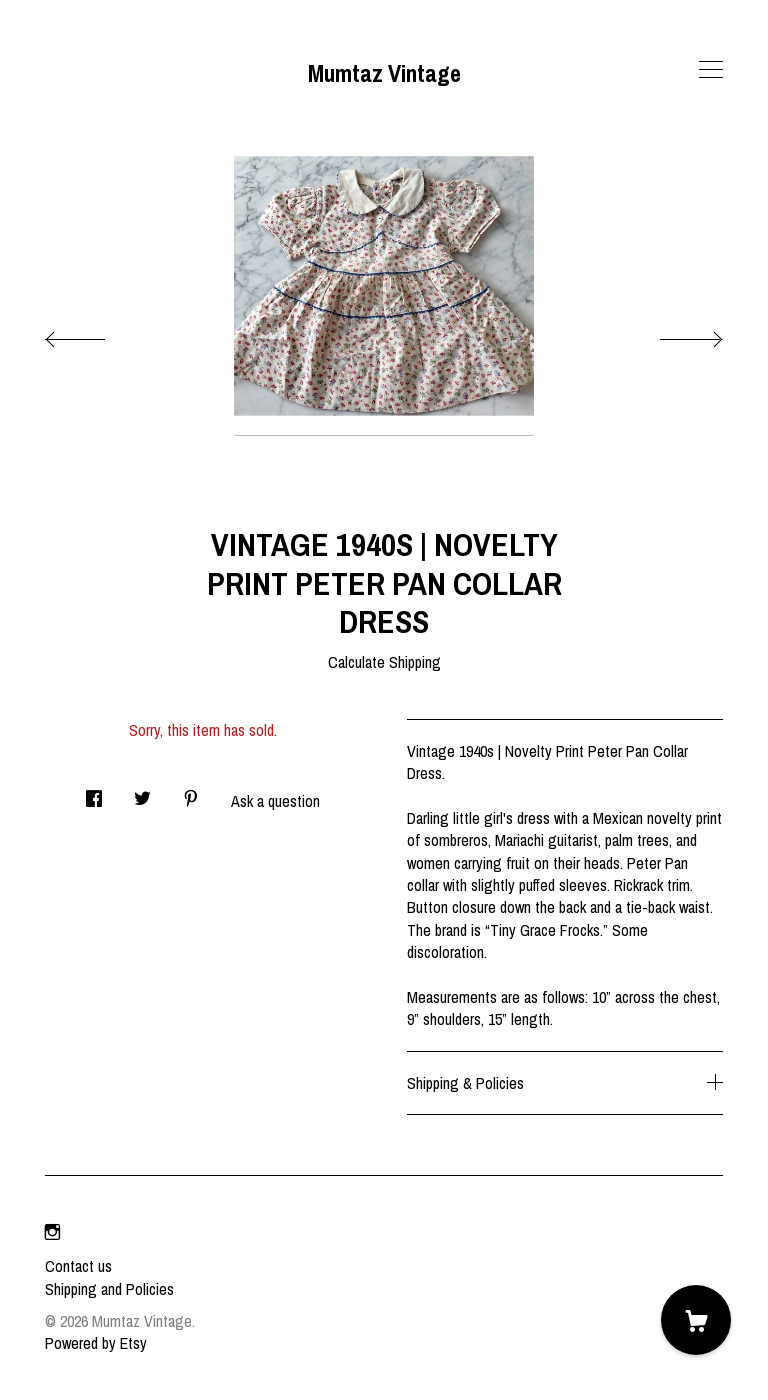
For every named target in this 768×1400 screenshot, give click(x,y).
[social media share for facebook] (94, 792)
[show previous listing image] (95, 334)
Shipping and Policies (109, 1289)
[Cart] (696, 1320)
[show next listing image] (673, 334)
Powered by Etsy (96, 1343)
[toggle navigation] (711, 70)
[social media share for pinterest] (191, 792)
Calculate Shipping (384, 662)
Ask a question (275, 801)
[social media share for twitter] (142, 792)
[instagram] (52, 1232)
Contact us (78, 1266)
